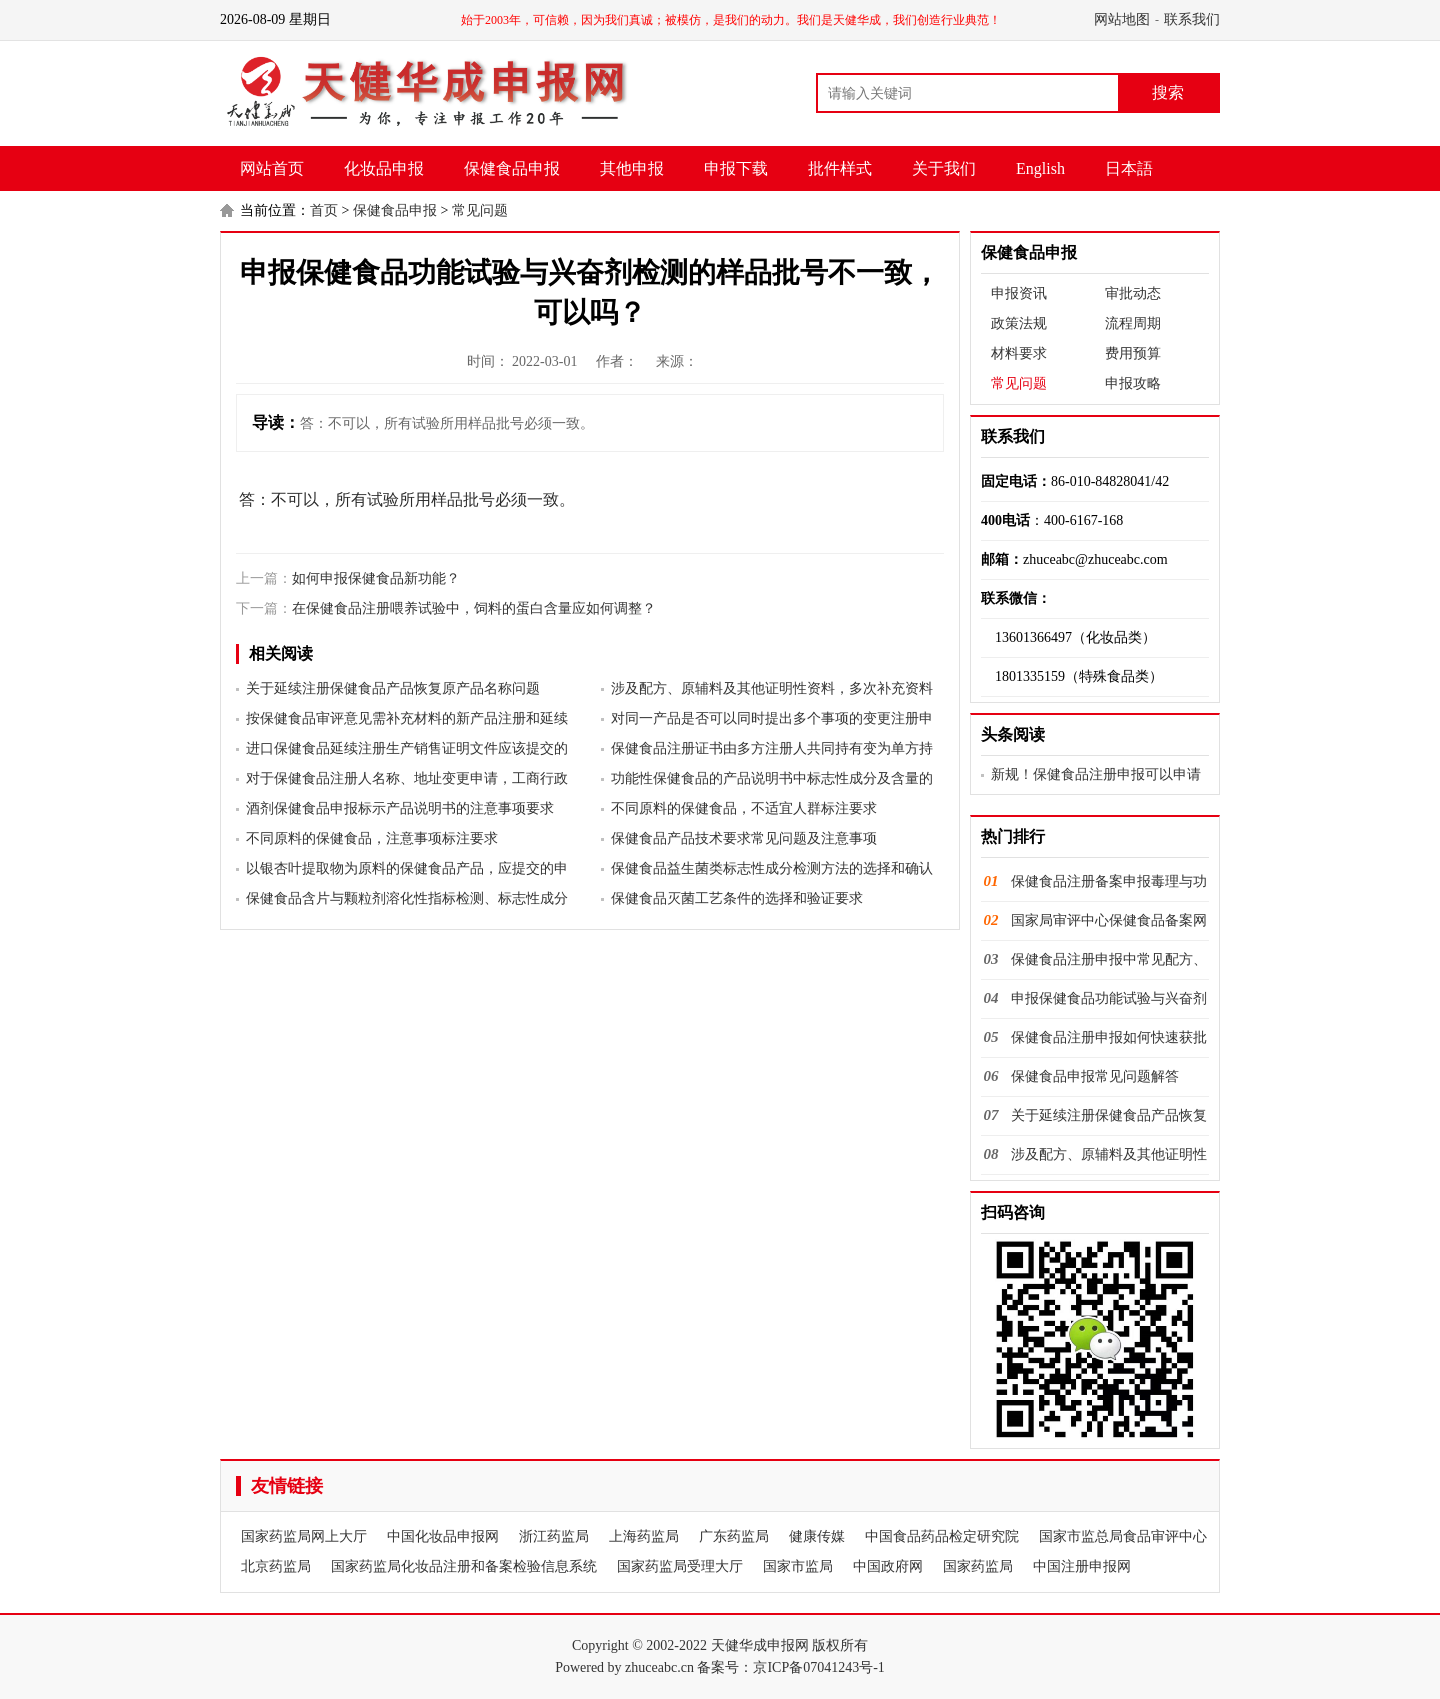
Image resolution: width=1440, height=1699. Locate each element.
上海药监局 (644, 1536)
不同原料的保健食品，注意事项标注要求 (372, 838)
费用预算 (1133, 353)
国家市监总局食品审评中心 (1123, 1536)
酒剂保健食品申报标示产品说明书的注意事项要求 (400, 808)
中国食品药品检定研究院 (942, 1536)
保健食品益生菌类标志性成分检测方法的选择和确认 (772, 868)
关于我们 (944, 168)
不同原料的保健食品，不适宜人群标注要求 (744, 808)
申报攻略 (1133, 383)
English (1040, 168)
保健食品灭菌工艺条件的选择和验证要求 (737, 898)
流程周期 (1133, 323)
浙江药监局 (554, 1536)
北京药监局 (276, 1566)
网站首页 (272, 168)
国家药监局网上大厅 (304, 1536)
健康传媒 (817, 1536)
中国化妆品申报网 (443, 1536)
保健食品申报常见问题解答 (1095, 1076)
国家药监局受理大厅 (680, 1566)
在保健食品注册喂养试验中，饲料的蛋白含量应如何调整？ (474, 608)
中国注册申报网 (1082, 1566)
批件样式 (840, 168)
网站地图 (1122, 19)
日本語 (1129, 168)
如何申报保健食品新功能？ (376, 578)
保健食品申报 (512, 168)
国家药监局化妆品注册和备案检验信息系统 (464, 1566)
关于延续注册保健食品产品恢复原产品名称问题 (393, 688)
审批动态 (1133, 293)
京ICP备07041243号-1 (818, 1667)
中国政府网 (888, 1566)
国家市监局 (798, 1566)
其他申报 (632, 168)
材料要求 (1019, 353)
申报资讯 (1019, 293)
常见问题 (480, 210)
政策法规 (1019, 323)
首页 (324, 210)
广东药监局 (734, 1536)
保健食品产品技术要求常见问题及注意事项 (744, 838)
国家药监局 (978, 1566)
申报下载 (736, 168)
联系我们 (1192, 19)
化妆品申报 (384, 168)
